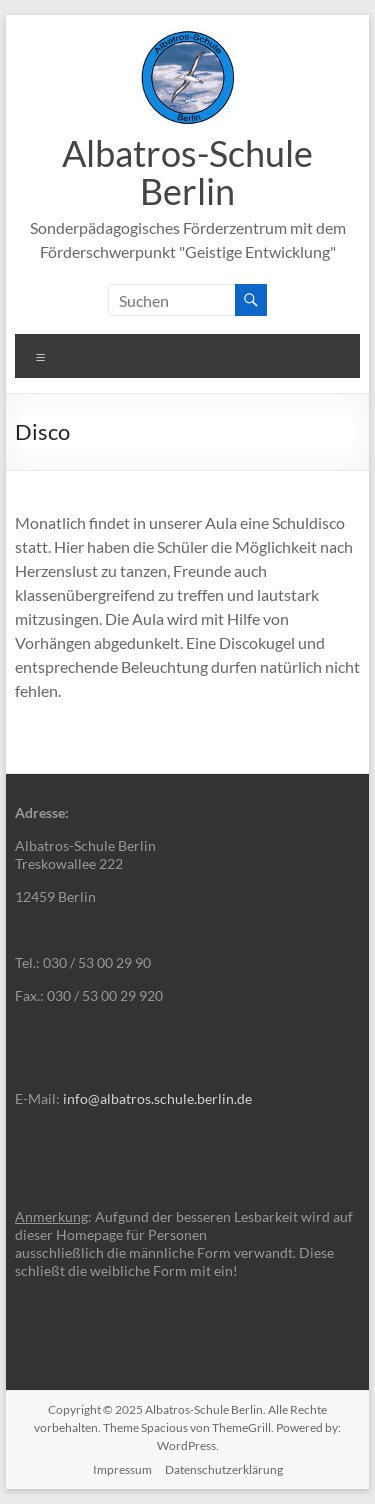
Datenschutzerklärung (224, 1469)
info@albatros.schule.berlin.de (157, 1098)
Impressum (122, 1469)
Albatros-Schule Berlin (187, 172)
